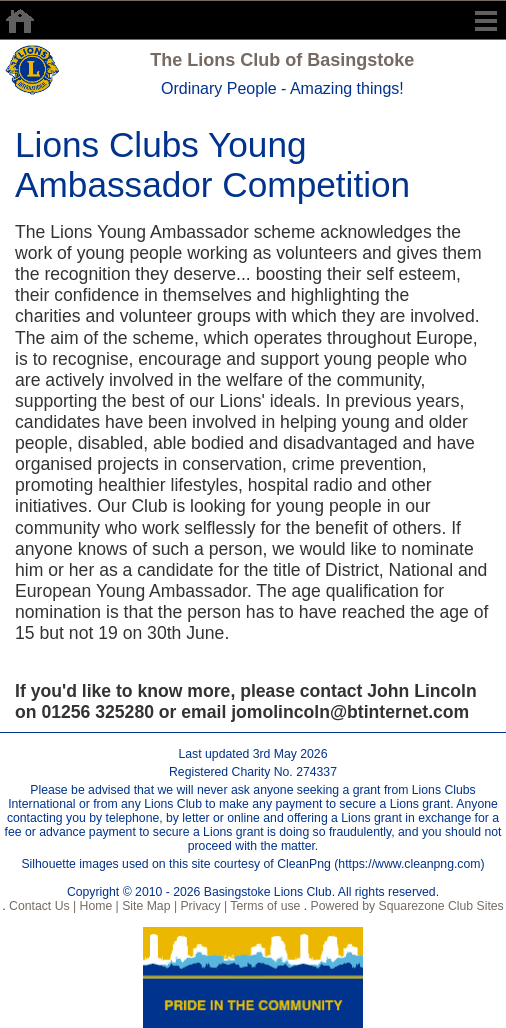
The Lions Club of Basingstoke (282, 60)
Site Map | (148, 906)
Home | (97, 906)
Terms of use (263, 906)
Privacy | (202, 906)
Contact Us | (41, 906)
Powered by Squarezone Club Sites (407, 906)
